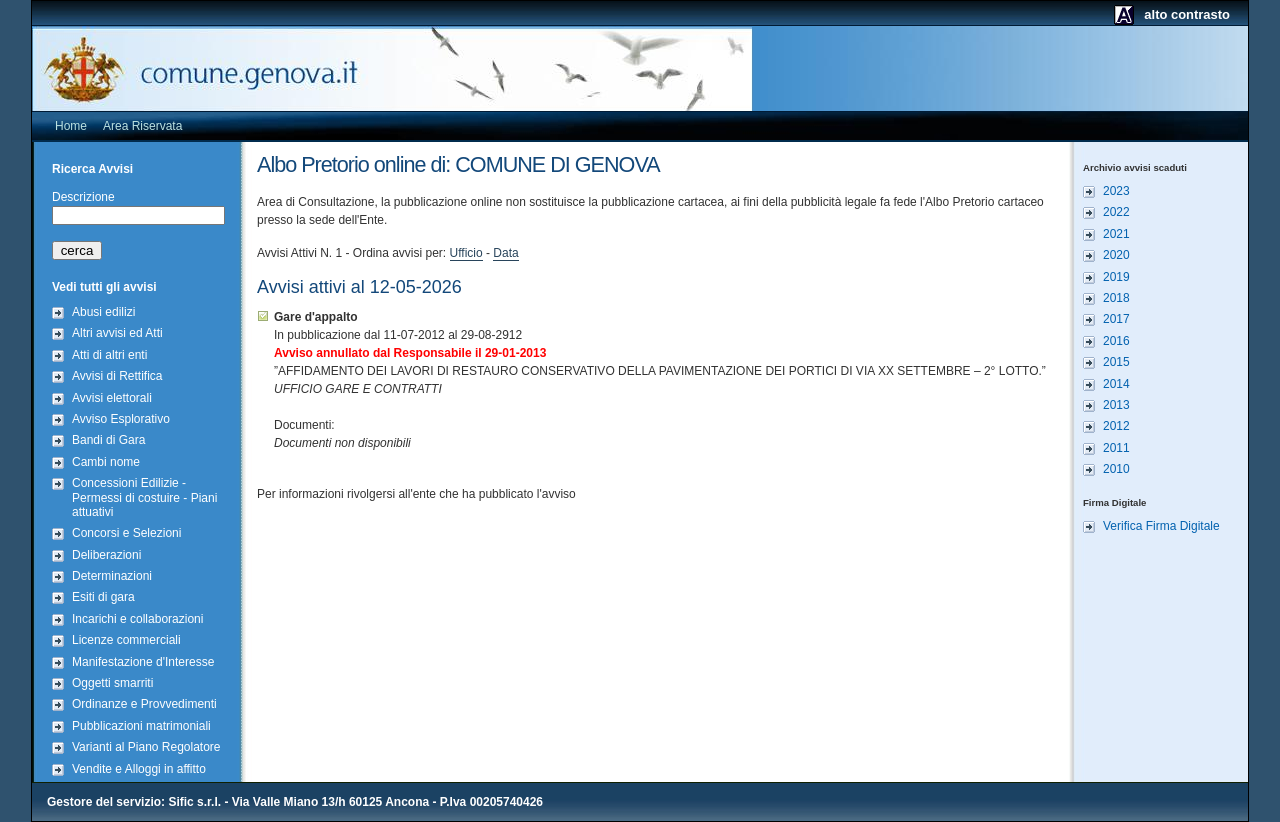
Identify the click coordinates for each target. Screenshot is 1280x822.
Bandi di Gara (108, 440)
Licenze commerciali (126, 640)
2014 (1116, 384)
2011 (1116, 448)
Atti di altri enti (109, 355)
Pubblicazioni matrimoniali (141, 726)
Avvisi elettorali (112, 398)
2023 (1116, 191)
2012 (1116, 426)
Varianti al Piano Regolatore (146, 747)
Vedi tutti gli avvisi (104, 287)
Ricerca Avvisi (92, 169)
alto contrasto (1187, 14)
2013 (1116, 405)
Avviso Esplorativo (121, 419)
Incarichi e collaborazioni (137, 619)
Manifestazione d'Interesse (143, 662)
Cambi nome (106, 462)
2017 (1116, 319)
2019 (1116, 277)
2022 (1116, 212)
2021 (1116, 234)
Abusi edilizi (103, 312)
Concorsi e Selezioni (126, 533)
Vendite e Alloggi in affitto (139, 769)
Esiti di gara (103, 597)
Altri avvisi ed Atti (117, 333)
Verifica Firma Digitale (1161, 526)
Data (505, 253)
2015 (1116, 362)
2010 (1116, 469)
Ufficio (466, 253)
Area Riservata (142, 126)
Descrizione (83, 197)
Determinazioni (112, 576)
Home (71, 126)
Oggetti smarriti (112, 683)
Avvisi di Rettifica (117, 376)
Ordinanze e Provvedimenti (144, 704)
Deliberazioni (106, 555)
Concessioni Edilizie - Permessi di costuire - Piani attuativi (144, 497)
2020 (1116, 255)
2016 (1116, 341)
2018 (1116, 298)
